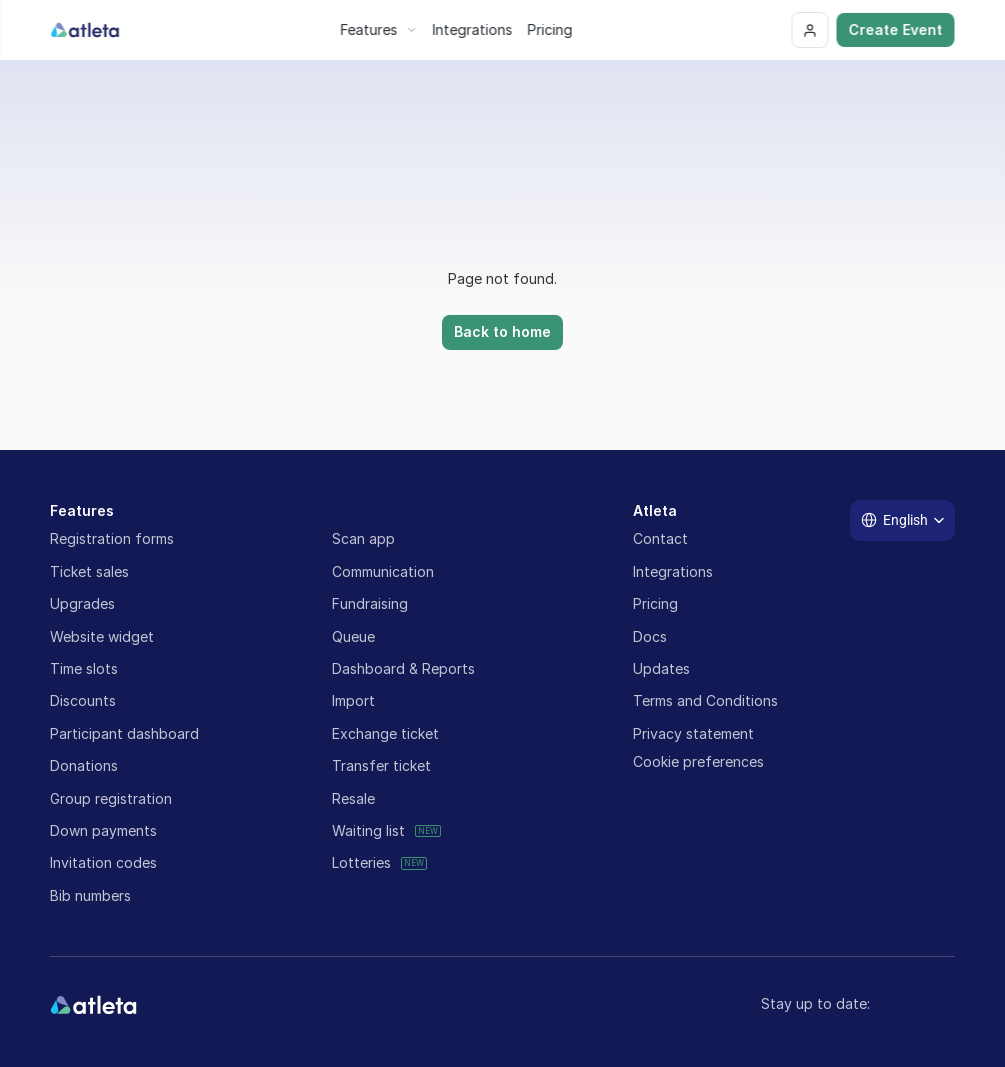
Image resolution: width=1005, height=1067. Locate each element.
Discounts (83, 700)
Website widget (102, 636)
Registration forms (112, 538)
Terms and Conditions (705, 700)
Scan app (363, 538)
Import (353, 700)
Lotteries (361, 862)
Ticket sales (89, 571)
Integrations (673, 571)
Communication (383, 571)
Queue (353, 636)
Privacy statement (693, 733)
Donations (84, 765)
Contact (660, 538)
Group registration (111, 798)
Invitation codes (103, 862)
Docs (650, 636)
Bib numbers (90, 895)
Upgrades (82, 603)
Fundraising (370, 603)
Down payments (103, 830)
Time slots (84, 668)
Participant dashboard (124, 733)
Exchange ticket (385, 733)
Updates (661, 668)
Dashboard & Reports (403, 668)
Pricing (655, 603)
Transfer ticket (381, 765)
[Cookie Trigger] (698, 762)
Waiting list (368, 830)
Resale (353, 798)
